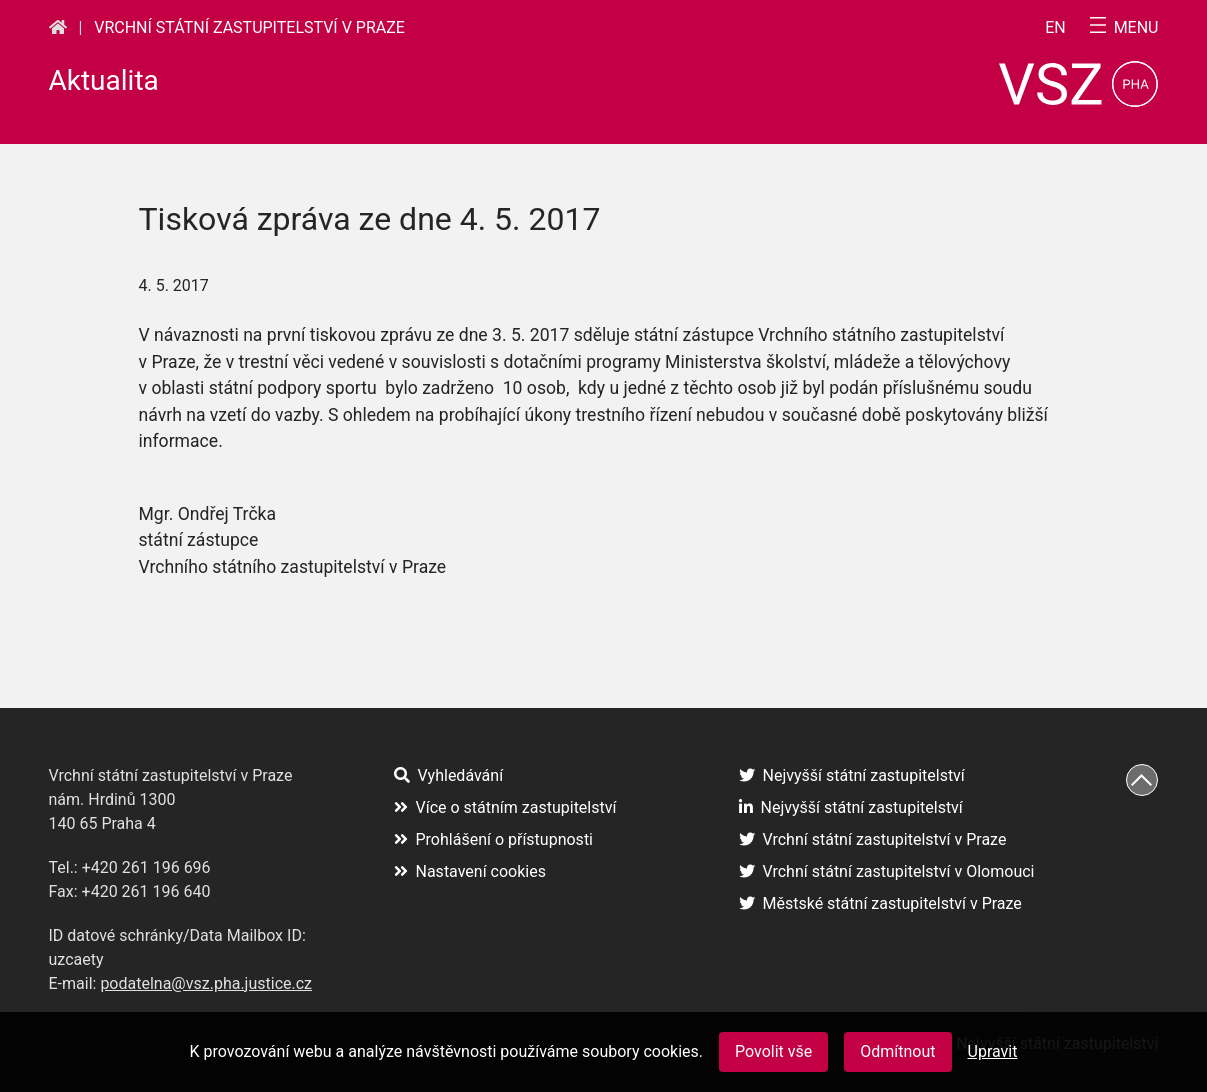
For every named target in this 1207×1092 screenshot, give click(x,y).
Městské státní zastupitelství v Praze (880, 903)
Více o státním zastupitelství (505, 807)
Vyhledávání (449, 775)
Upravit (993, 1051)
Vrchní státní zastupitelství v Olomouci (887, 871)
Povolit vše (773, 1051)
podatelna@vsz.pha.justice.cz (206, 983)
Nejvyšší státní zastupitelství (852, 775)
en (1055, 28)
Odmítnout (897, 1051)
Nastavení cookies (470, 871)
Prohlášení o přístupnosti (494, 839)
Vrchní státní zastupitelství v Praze (249, 27)
